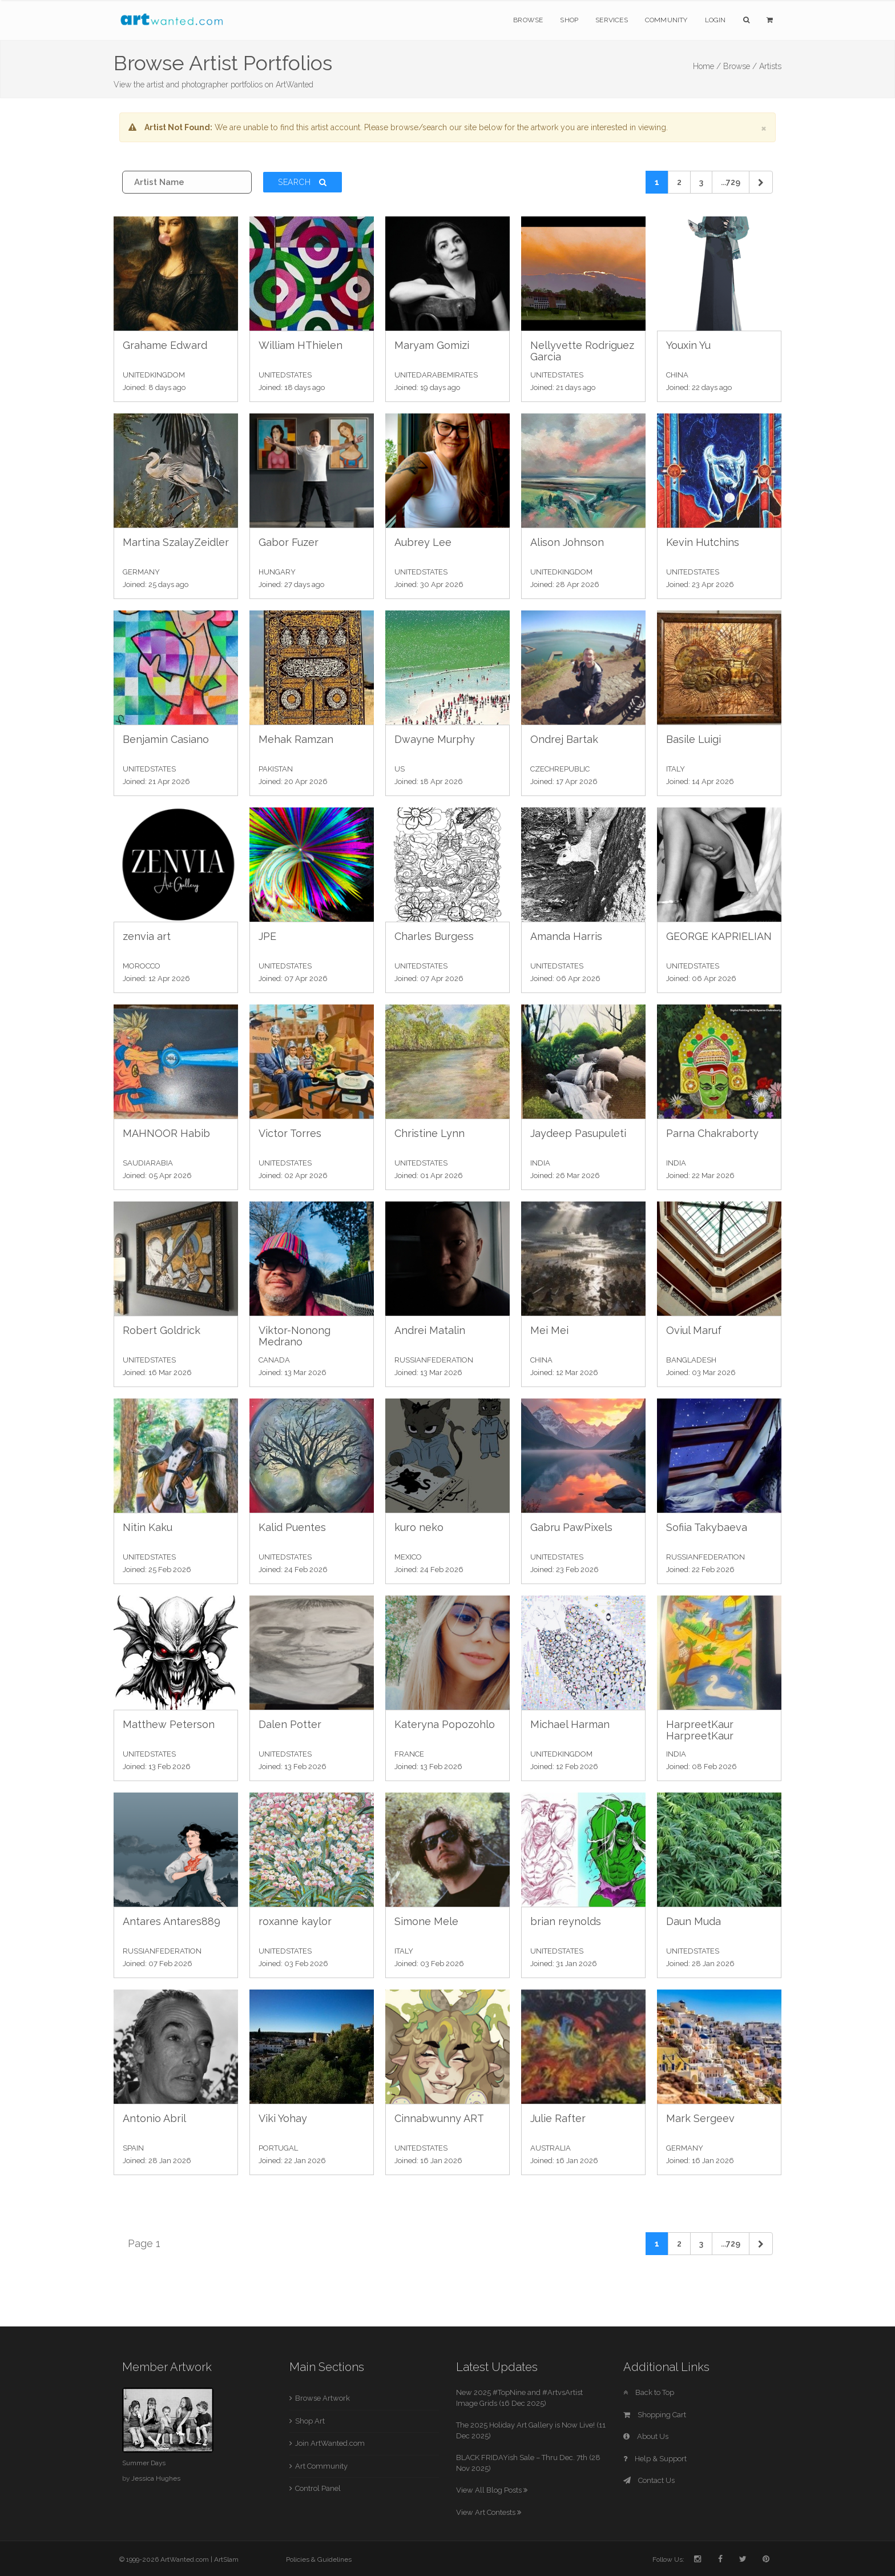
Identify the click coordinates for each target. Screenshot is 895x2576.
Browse (528, 20)
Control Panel (318, 2488)
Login (715, 20)
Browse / (740, 66)
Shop (569, 20)
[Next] (761, 182)
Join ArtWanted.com (330, 2443)
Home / (707, 66)
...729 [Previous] (730, 182)
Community (666, 20)
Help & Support (655, 2458)
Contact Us (649, 2480)
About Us (645, 2436)
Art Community (321, 2466)
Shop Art (310, 2421)
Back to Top (648, 2392)
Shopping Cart (654, 2414)
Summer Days (144, 2463)
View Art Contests (488, 2512)
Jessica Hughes (155, 2478)
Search (302, 182)
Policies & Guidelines (319, 2559)
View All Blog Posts (491, 2490)
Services (611, 20)
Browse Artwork (322, 2398)
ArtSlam (226, 2559)
